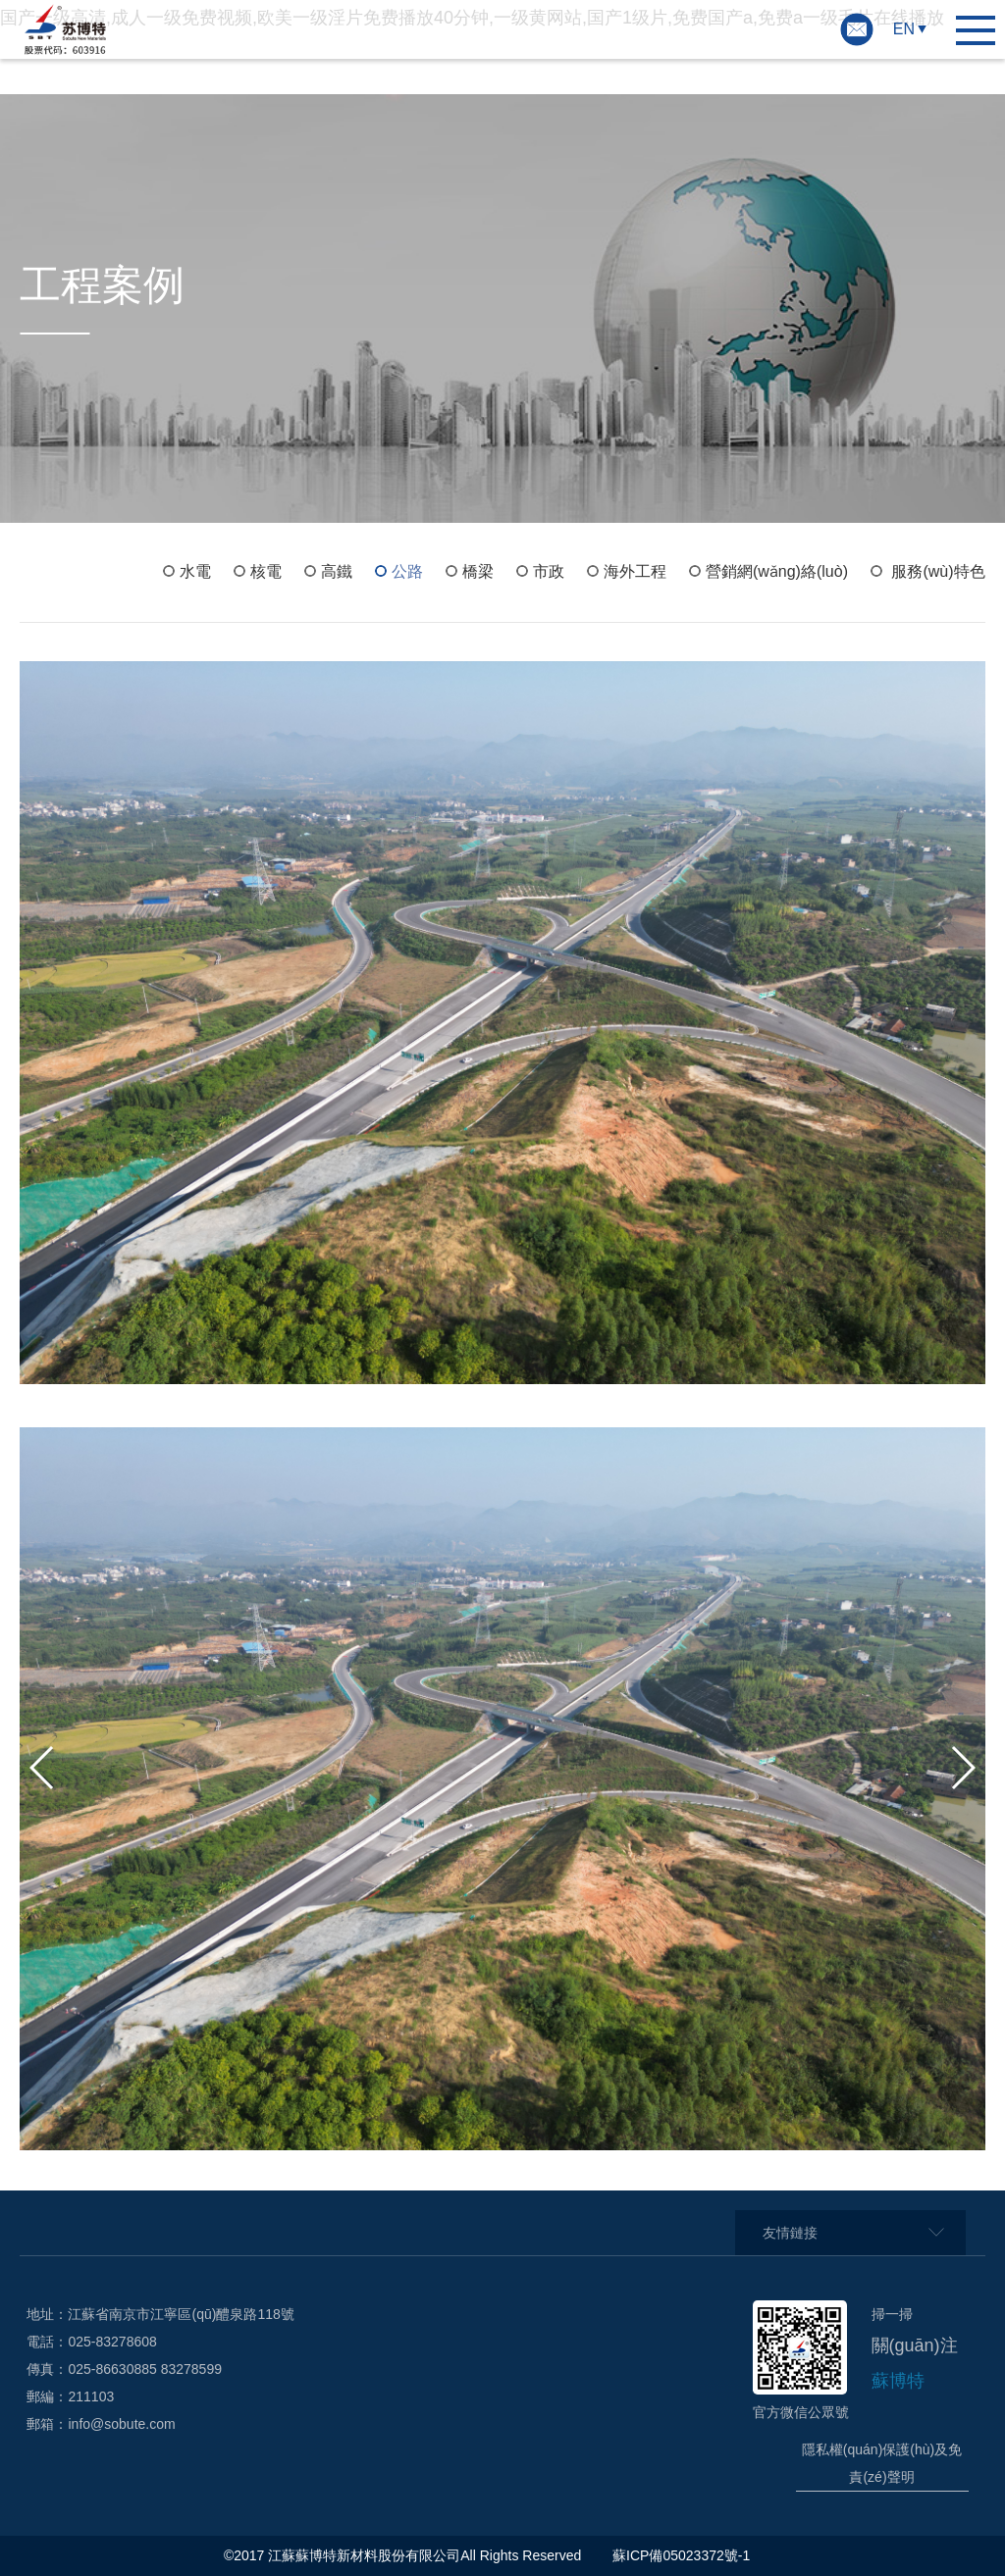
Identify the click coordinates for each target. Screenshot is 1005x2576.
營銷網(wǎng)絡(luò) (777, 571)
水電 (195, 571)
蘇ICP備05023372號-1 (683, 2555)
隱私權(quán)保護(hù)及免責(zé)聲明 (882, 2463)
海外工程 (635, 571)
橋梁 (478, 571)
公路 (407, 571)
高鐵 (336, 571)
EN (904, 29)
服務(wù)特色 (937, 571)
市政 (548, 571)
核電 (266, 571)
